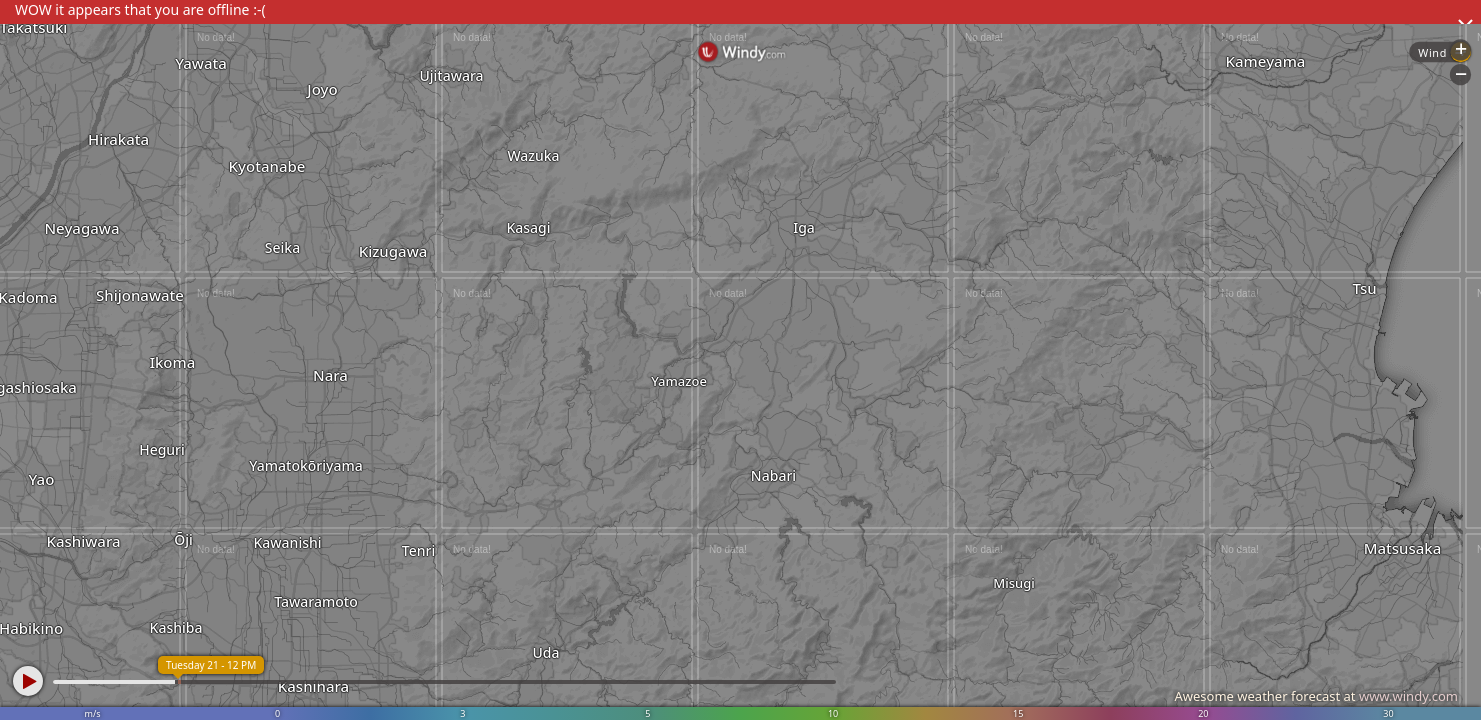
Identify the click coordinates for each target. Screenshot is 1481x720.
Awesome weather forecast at (1316, 696)
